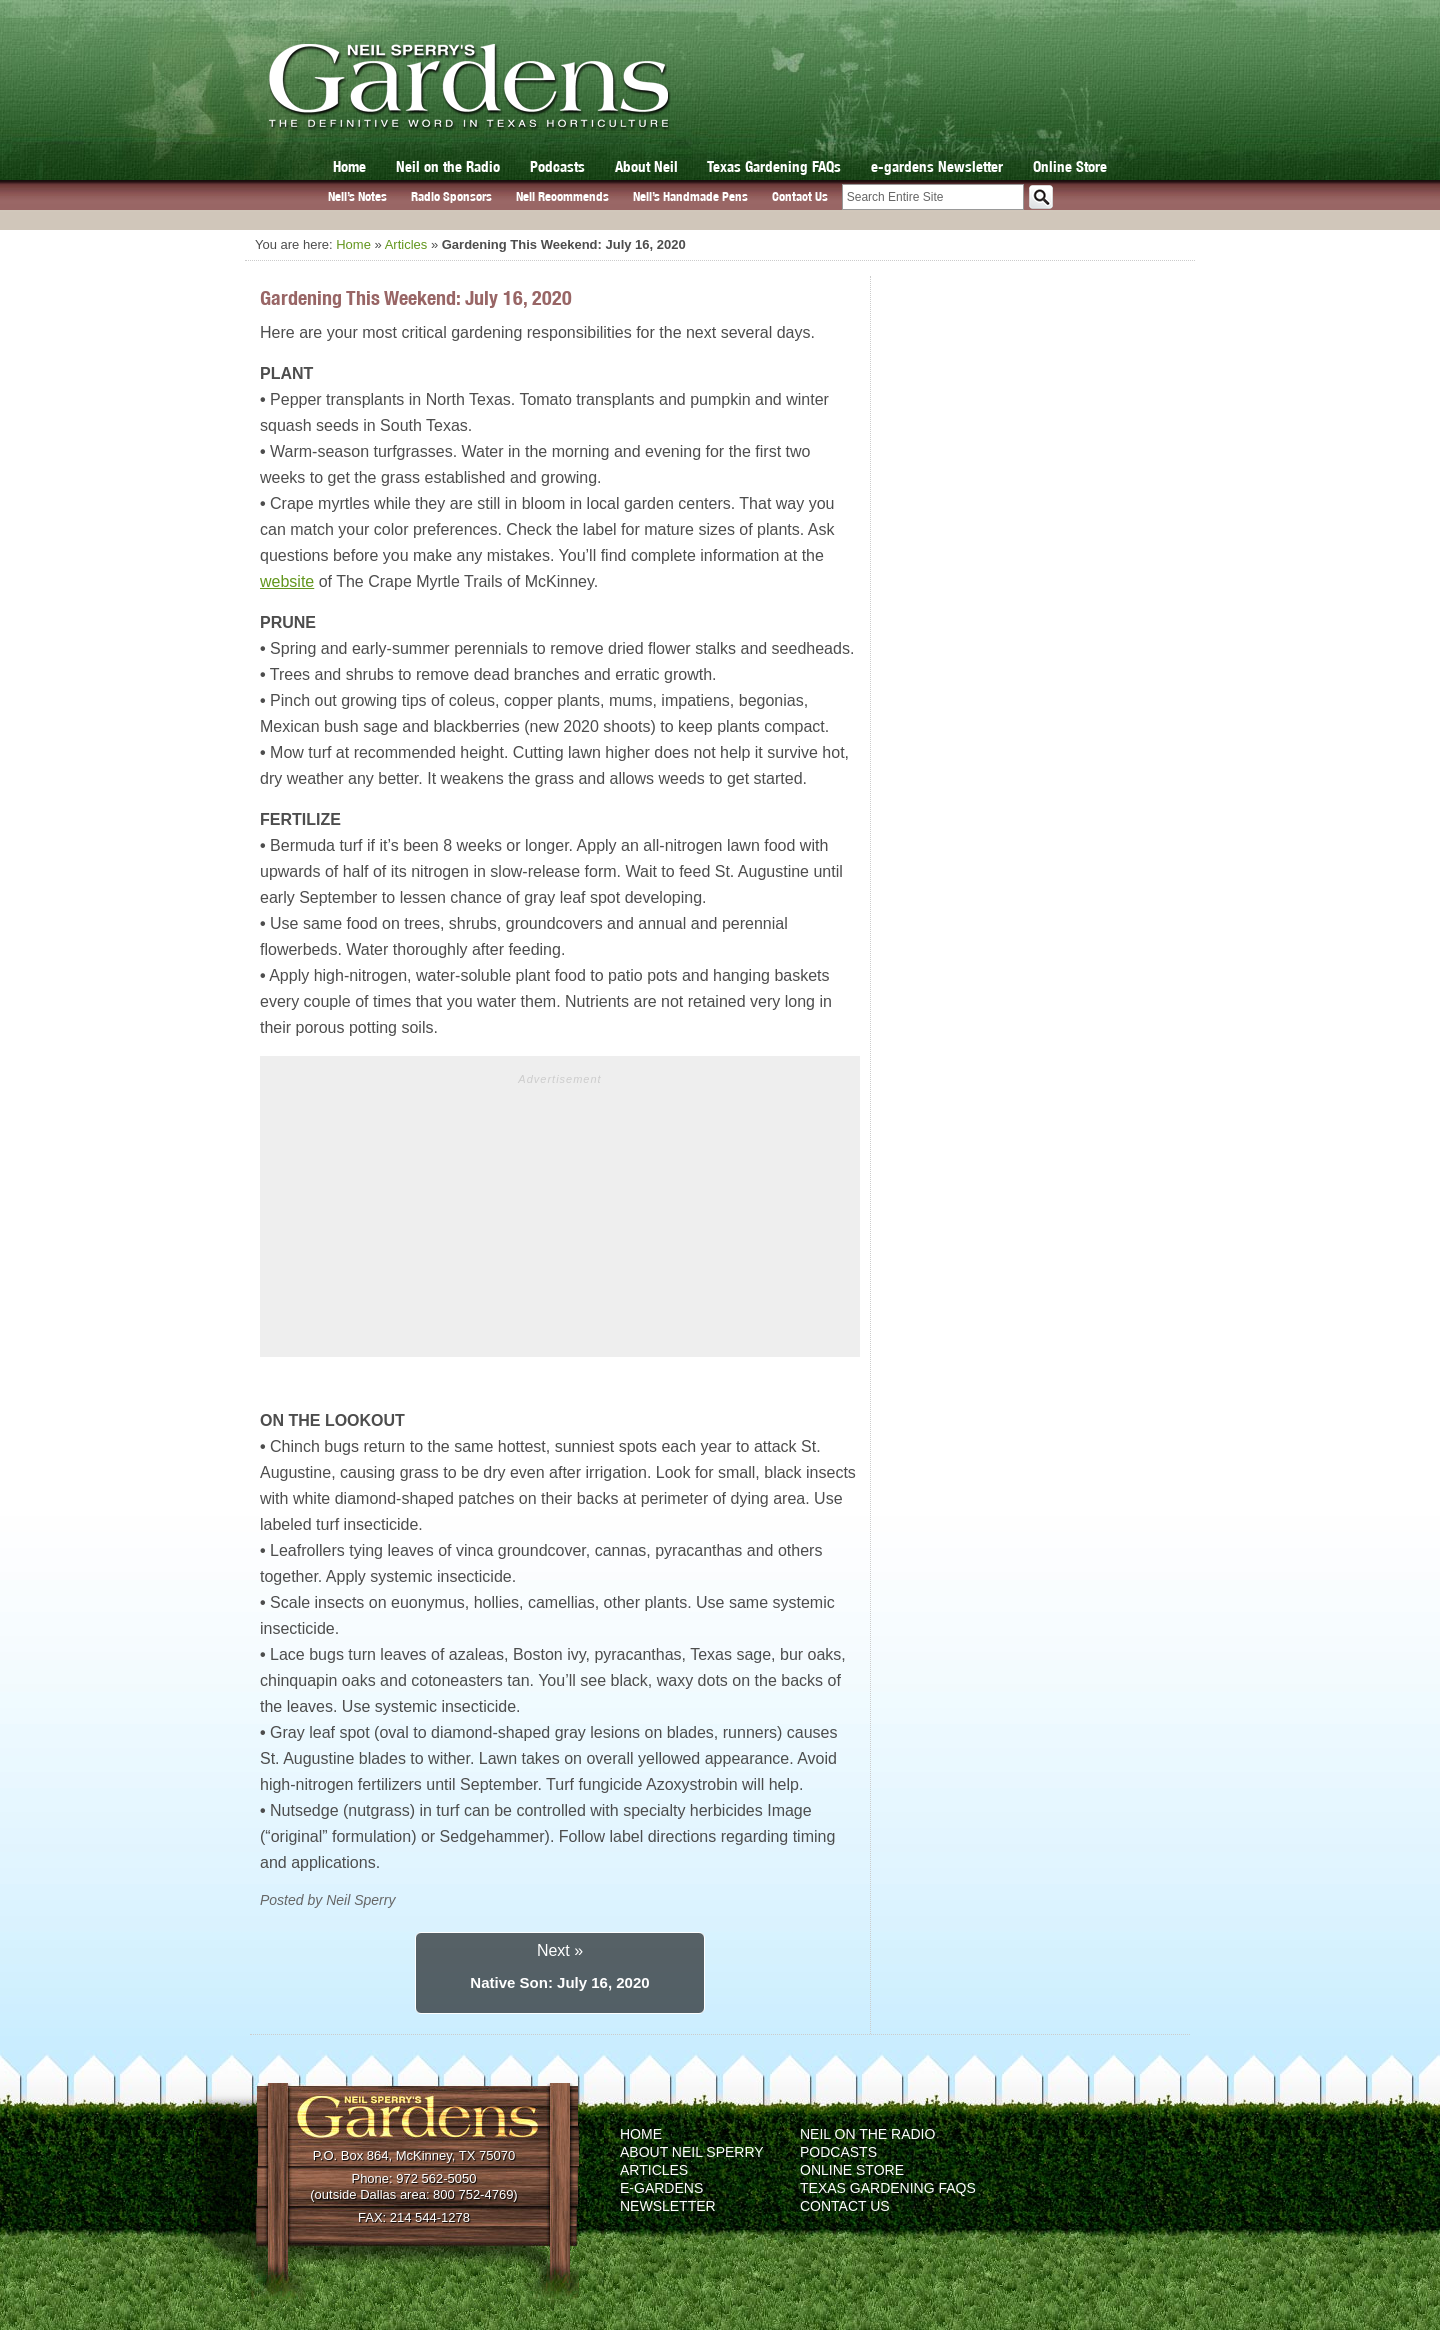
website (287, 581)
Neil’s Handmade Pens (690, 196)
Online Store (1070, 166)
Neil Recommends (562, 196)
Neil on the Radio (448, 166)
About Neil (646, 166)
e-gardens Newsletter (937, 166)
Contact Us (800, 196)
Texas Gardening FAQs (774, 166)
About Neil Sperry (692, 2152)
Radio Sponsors (451, 196)
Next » (560, 1950)
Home (349, 166)
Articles (406, 244)
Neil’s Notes (357, 196)
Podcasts (557, 166)
